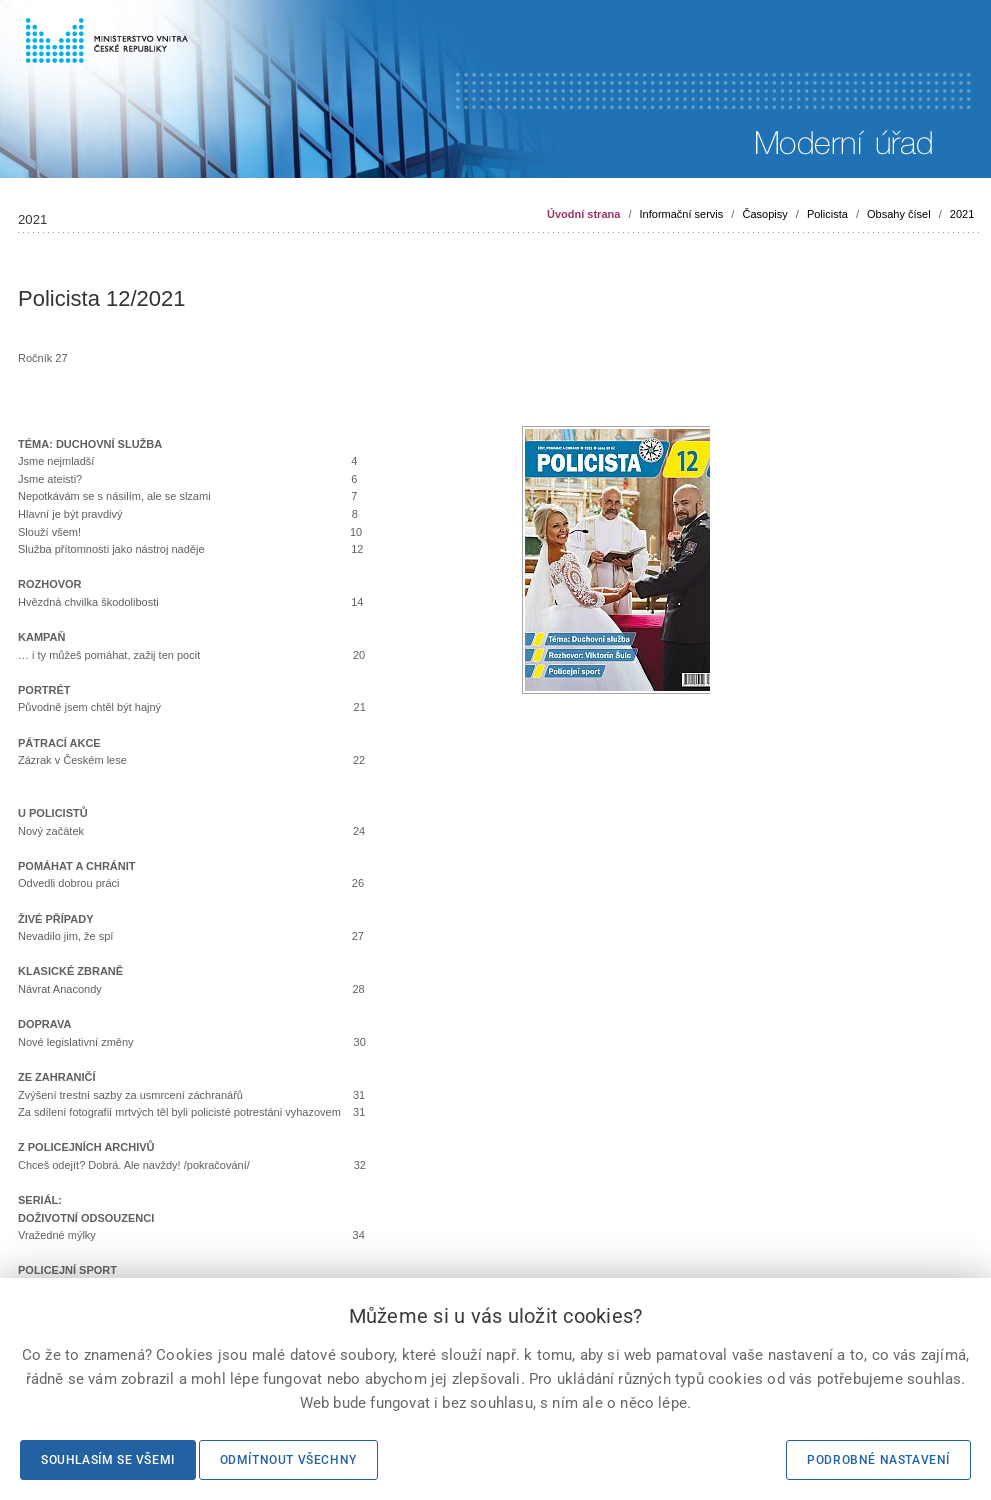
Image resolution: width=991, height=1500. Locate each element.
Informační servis (682, 214)
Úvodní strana (583, 214)
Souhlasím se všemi (108, 1460)
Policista (827, 214)
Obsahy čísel (899, 214)
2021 (962, 214)
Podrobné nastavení (878, 1460)
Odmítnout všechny (288, 1460)
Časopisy (764, 214)
